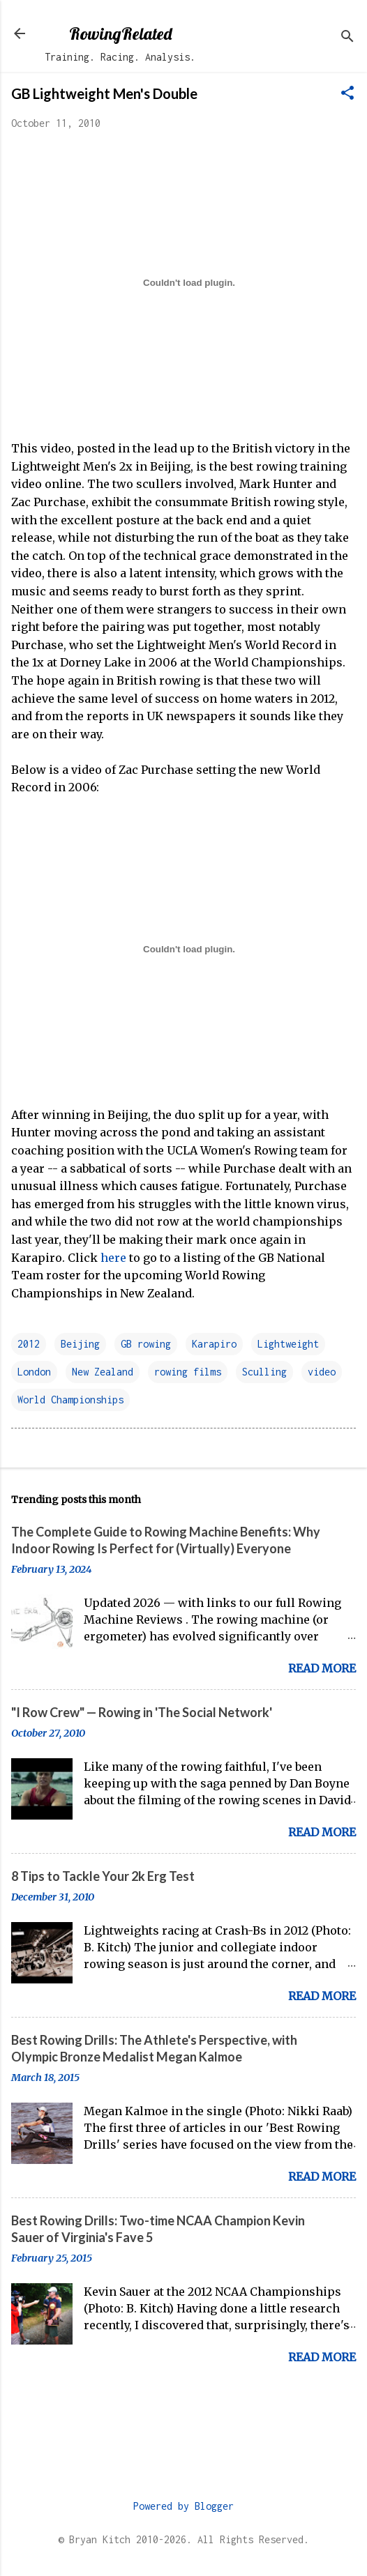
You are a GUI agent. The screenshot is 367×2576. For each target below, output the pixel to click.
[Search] (347, 38)
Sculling (264, 1372)
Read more (322, 1668)
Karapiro (214, 1344)
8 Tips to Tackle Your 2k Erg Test (103, 1876)
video (322, 1372)
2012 (28, 1344)
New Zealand (102, 1372)
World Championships (70, 1399)
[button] (347, 94)
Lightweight (288, 1344)
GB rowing (146, 1344)
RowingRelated (120, 33)
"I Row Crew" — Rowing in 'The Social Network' (141, 1712)
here (113, 1258)
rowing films (187, 1372)
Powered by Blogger (183, 2506)
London (34, 1372)
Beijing (80, 1344)
